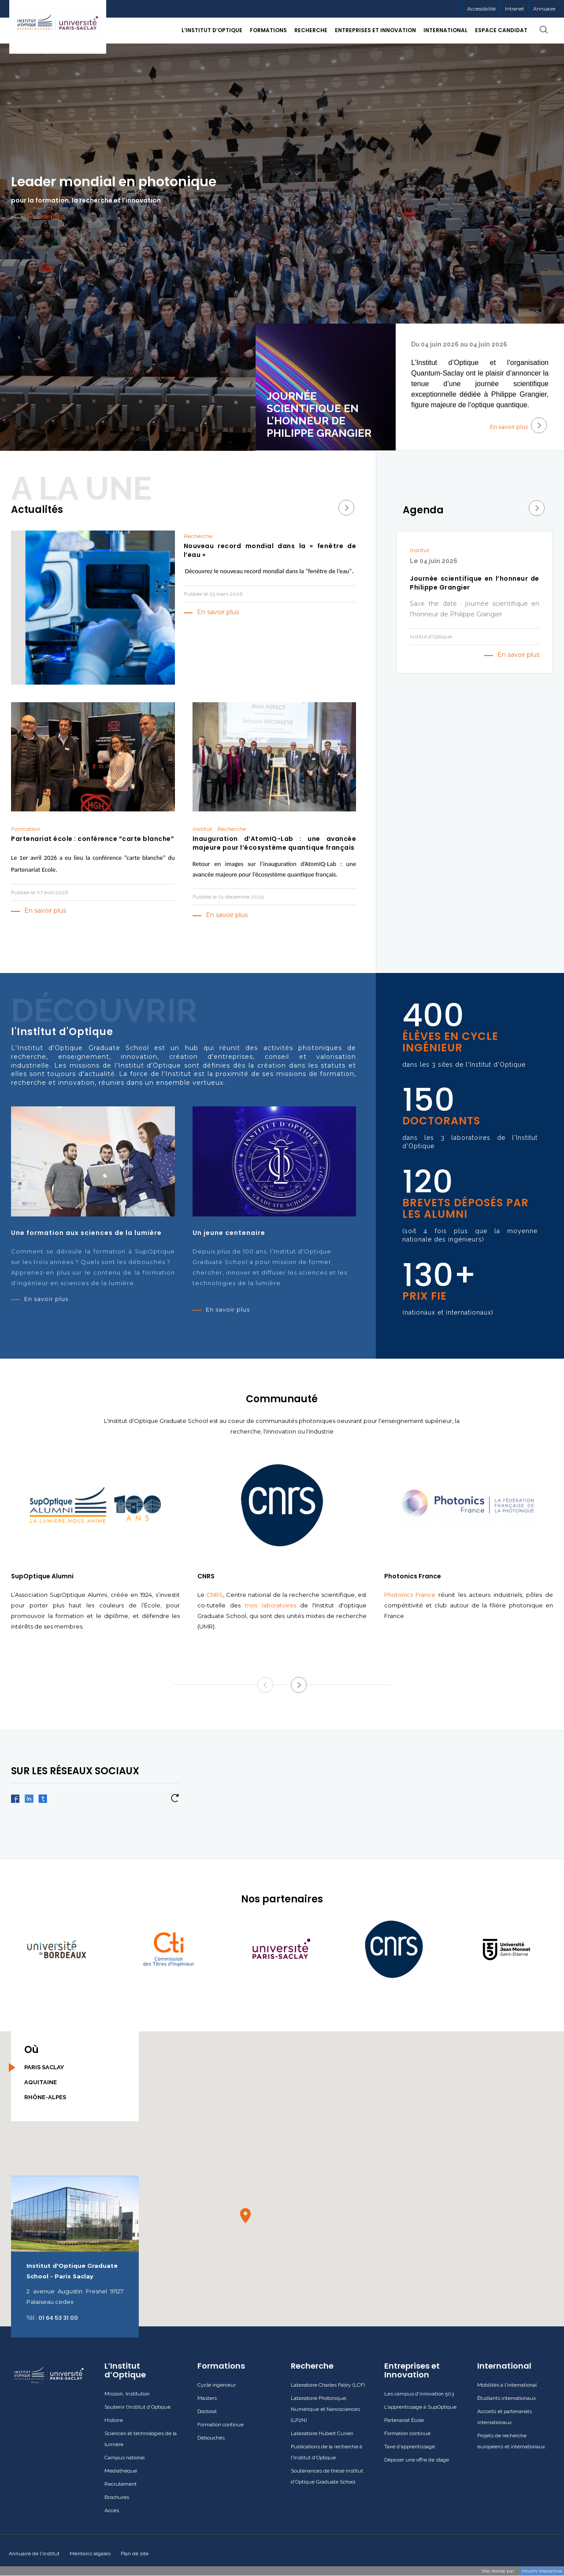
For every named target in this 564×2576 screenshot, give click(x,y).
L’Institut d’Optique (125, 2370)
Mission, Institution (127, 2394)
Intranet (514, 9)
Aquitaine (40, 2082)
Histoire (113, 2420)
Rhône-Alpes (45, 2097)
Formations (221, 2366)
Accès (111, 2510)
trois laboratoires (270, 1605)
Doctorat (207, 2411)
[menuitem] (514, 9)
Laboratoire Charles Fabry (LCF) (328, 2385)
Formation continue (220, 2424)
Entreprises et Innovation (412, 2370)
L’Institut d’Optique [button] (212, 30)
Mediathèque (120, 2471)
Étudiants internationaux (506, 2398)
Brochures (116, 2497)
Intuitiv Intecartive (542, 2571)
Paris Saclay (44, 2067)
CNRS (214, 1594)
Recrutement (120, 2484)
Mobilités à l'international (507, 2385)
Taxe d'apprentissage (409, 2446)
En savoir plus (518, 425)
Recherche (312, 2366)
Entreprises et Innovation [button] (375, 30)
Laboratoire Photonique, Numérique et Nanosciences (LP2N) (325, 2409)
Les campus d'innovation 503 (419, 2394)
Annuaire (544, 9)
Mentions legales (90, 2553)
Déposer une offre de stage (416, 2460)
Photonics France (410, 1594)
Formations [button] (268, 30)
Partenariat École (404, 2420)
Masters (207, 2398)
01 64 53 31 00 (58, 2318)
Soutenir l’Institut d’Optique (137, 2407)
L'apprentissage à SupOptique (420, 2407)
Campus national (124, 2457)
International (504, 2366)
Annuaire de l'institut (34, 2553)
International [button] (445, 30)
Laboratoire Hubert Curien (322, 2433)
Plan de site (134, 2553)
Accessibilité (481, 9)
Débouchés (211, 2438)
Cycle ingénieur (216, 2385)
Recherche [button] (310, 30)
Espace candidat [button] (501, 30)
